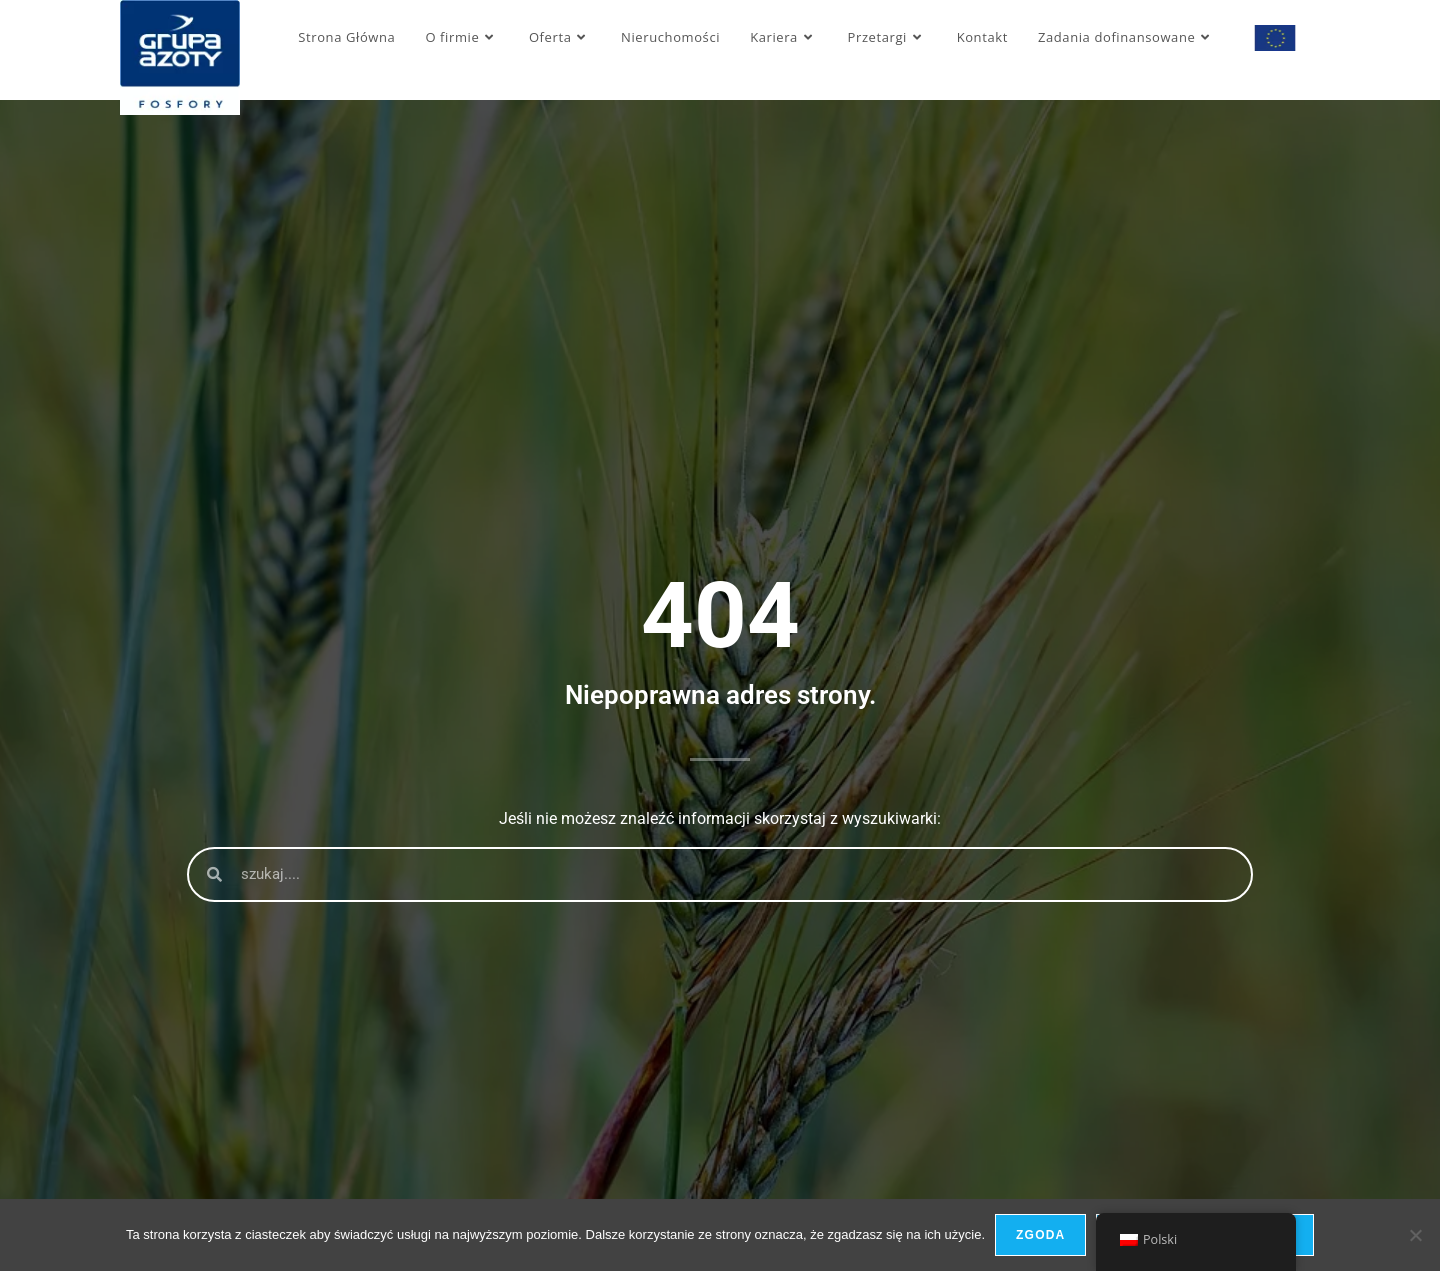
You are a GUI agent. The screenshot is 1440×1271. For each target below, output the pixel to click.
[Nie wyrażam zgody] (1415, 1235)
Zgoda (1040, 1235)
